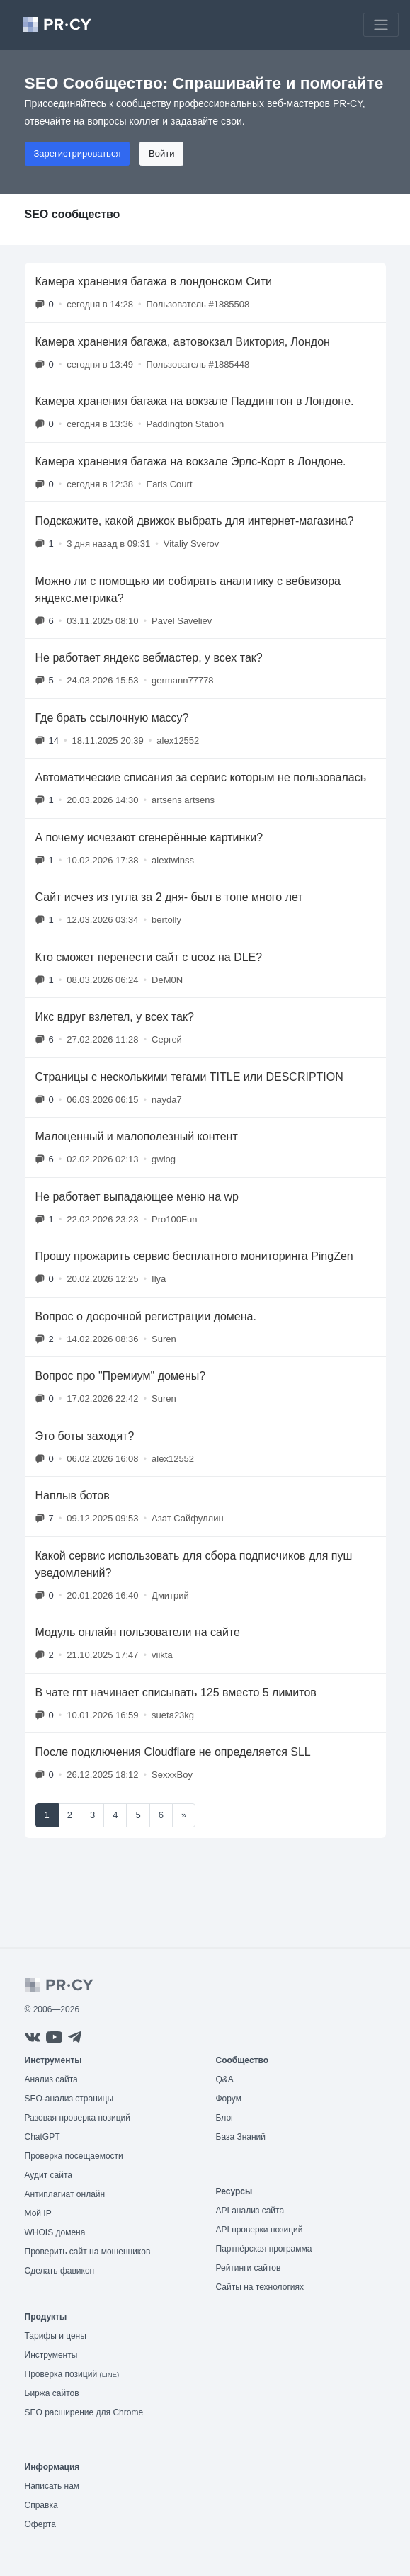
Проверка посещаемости (74, 2156)
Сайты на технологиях (260, 2287)
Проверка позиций (72, 2374)
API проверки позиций (259, 2230)
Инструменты (51, 2355)
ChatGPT (42, 2137)
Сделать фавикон (60, 2271)
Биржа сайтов (52, 2393)
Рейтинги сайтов (248, 2268)
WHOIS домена (55, 2232)
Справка (41, 2505)
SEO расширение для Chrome (84, 2412)
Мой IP (38, 2213)
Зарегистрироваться (77, 153)
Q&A (225, 2079)
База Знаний (241, 2137)
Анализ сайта (51, 2079)
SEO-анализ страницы (69, 2099)
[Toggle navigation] (381, 25)
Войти (161, 153)
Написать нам (52, 2486)
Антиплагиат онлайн (65, 2194)
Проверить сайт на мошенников (88, 2252)
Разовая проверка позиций (77, 2118)
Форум (228, 2099)
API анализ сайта (250, 2210)
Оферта (40, 2524)
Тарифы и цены (55, 2336)
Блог (225, 2118)
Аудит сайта (48, 2175)
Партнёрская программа (264, 2249)
